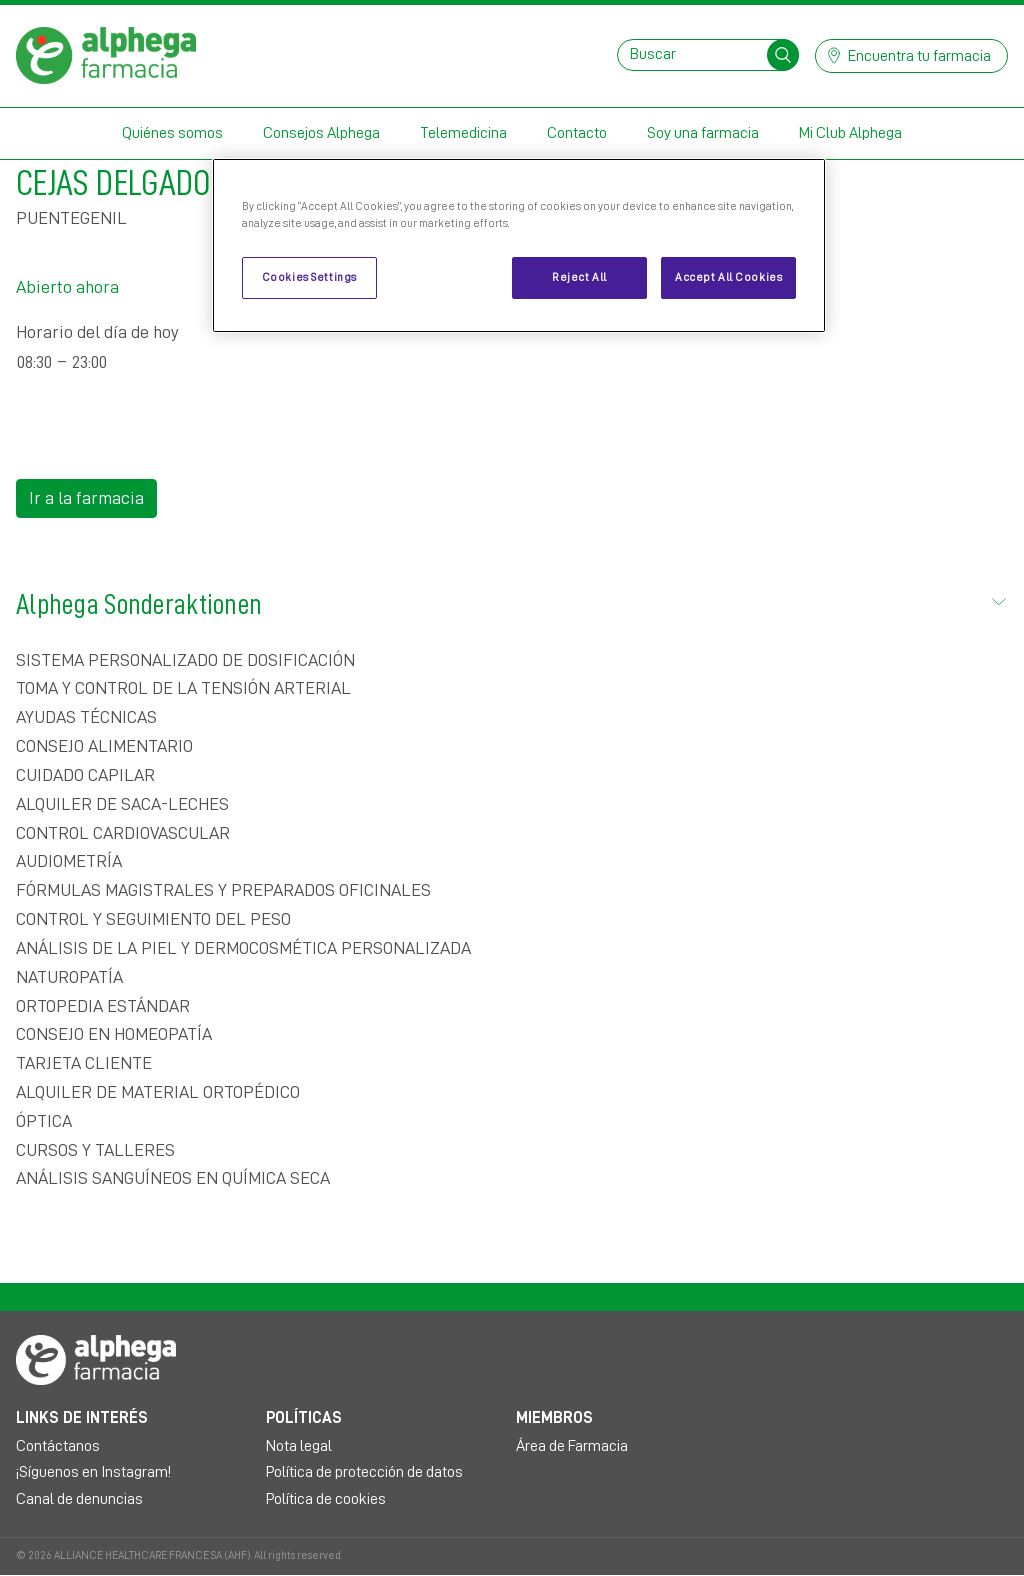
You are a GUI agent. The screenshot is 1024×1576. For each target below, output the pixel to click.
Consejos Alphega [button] (321, 133)
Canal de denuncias (79, 1499)
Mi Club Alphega (850, 133)
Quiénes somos (172, 133)
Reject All (579, 277)
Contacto (577, 133)
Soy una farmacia (703, 133)
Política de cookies (326, 1499)
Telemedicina (463, 133)
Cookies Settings (309, 277)
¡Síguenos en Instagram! (93, 1472)
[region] (519, 245)
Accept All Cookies (728, 277)
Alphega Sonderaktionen (512, 601)
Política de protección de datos (364, 1472)
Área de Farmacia (572, 1446)
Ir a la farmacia (86, 498)
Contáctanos (58, 1446)
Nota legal (299, 1446)
